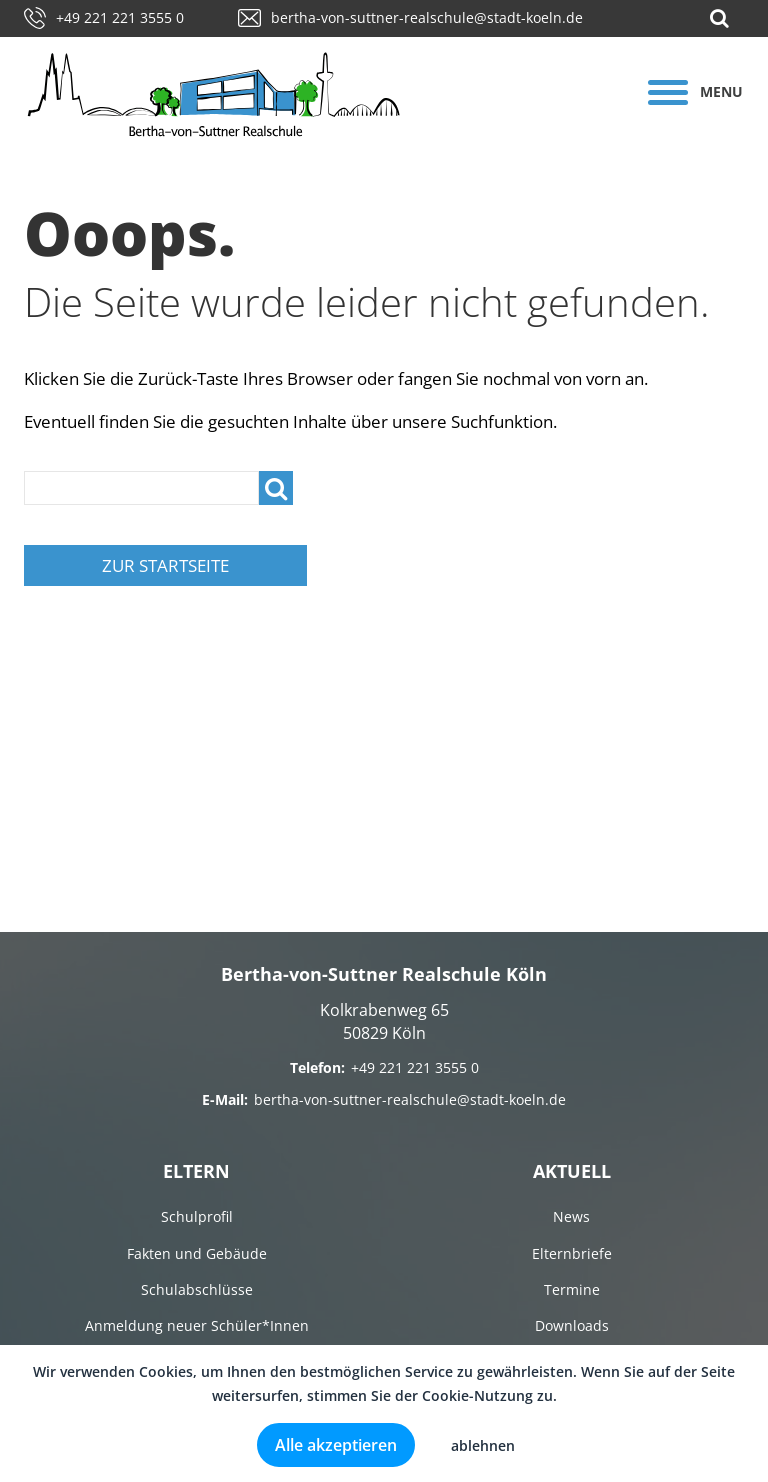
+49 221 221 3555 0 (104, 17)
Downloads (572, 1325)
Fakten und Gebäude (197, 1253)
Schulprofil (197, 1216)
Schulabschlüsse (197, 1289)
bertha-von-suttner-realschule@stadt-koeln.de (410, 17)
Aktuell (572, 1171)
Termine (572, 1289)
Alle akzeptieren (336, 1445)
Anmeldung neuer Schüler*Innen (197, 1325)
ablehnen (483, 1445)
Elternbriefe (572, 1253)
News (571, 1216)
